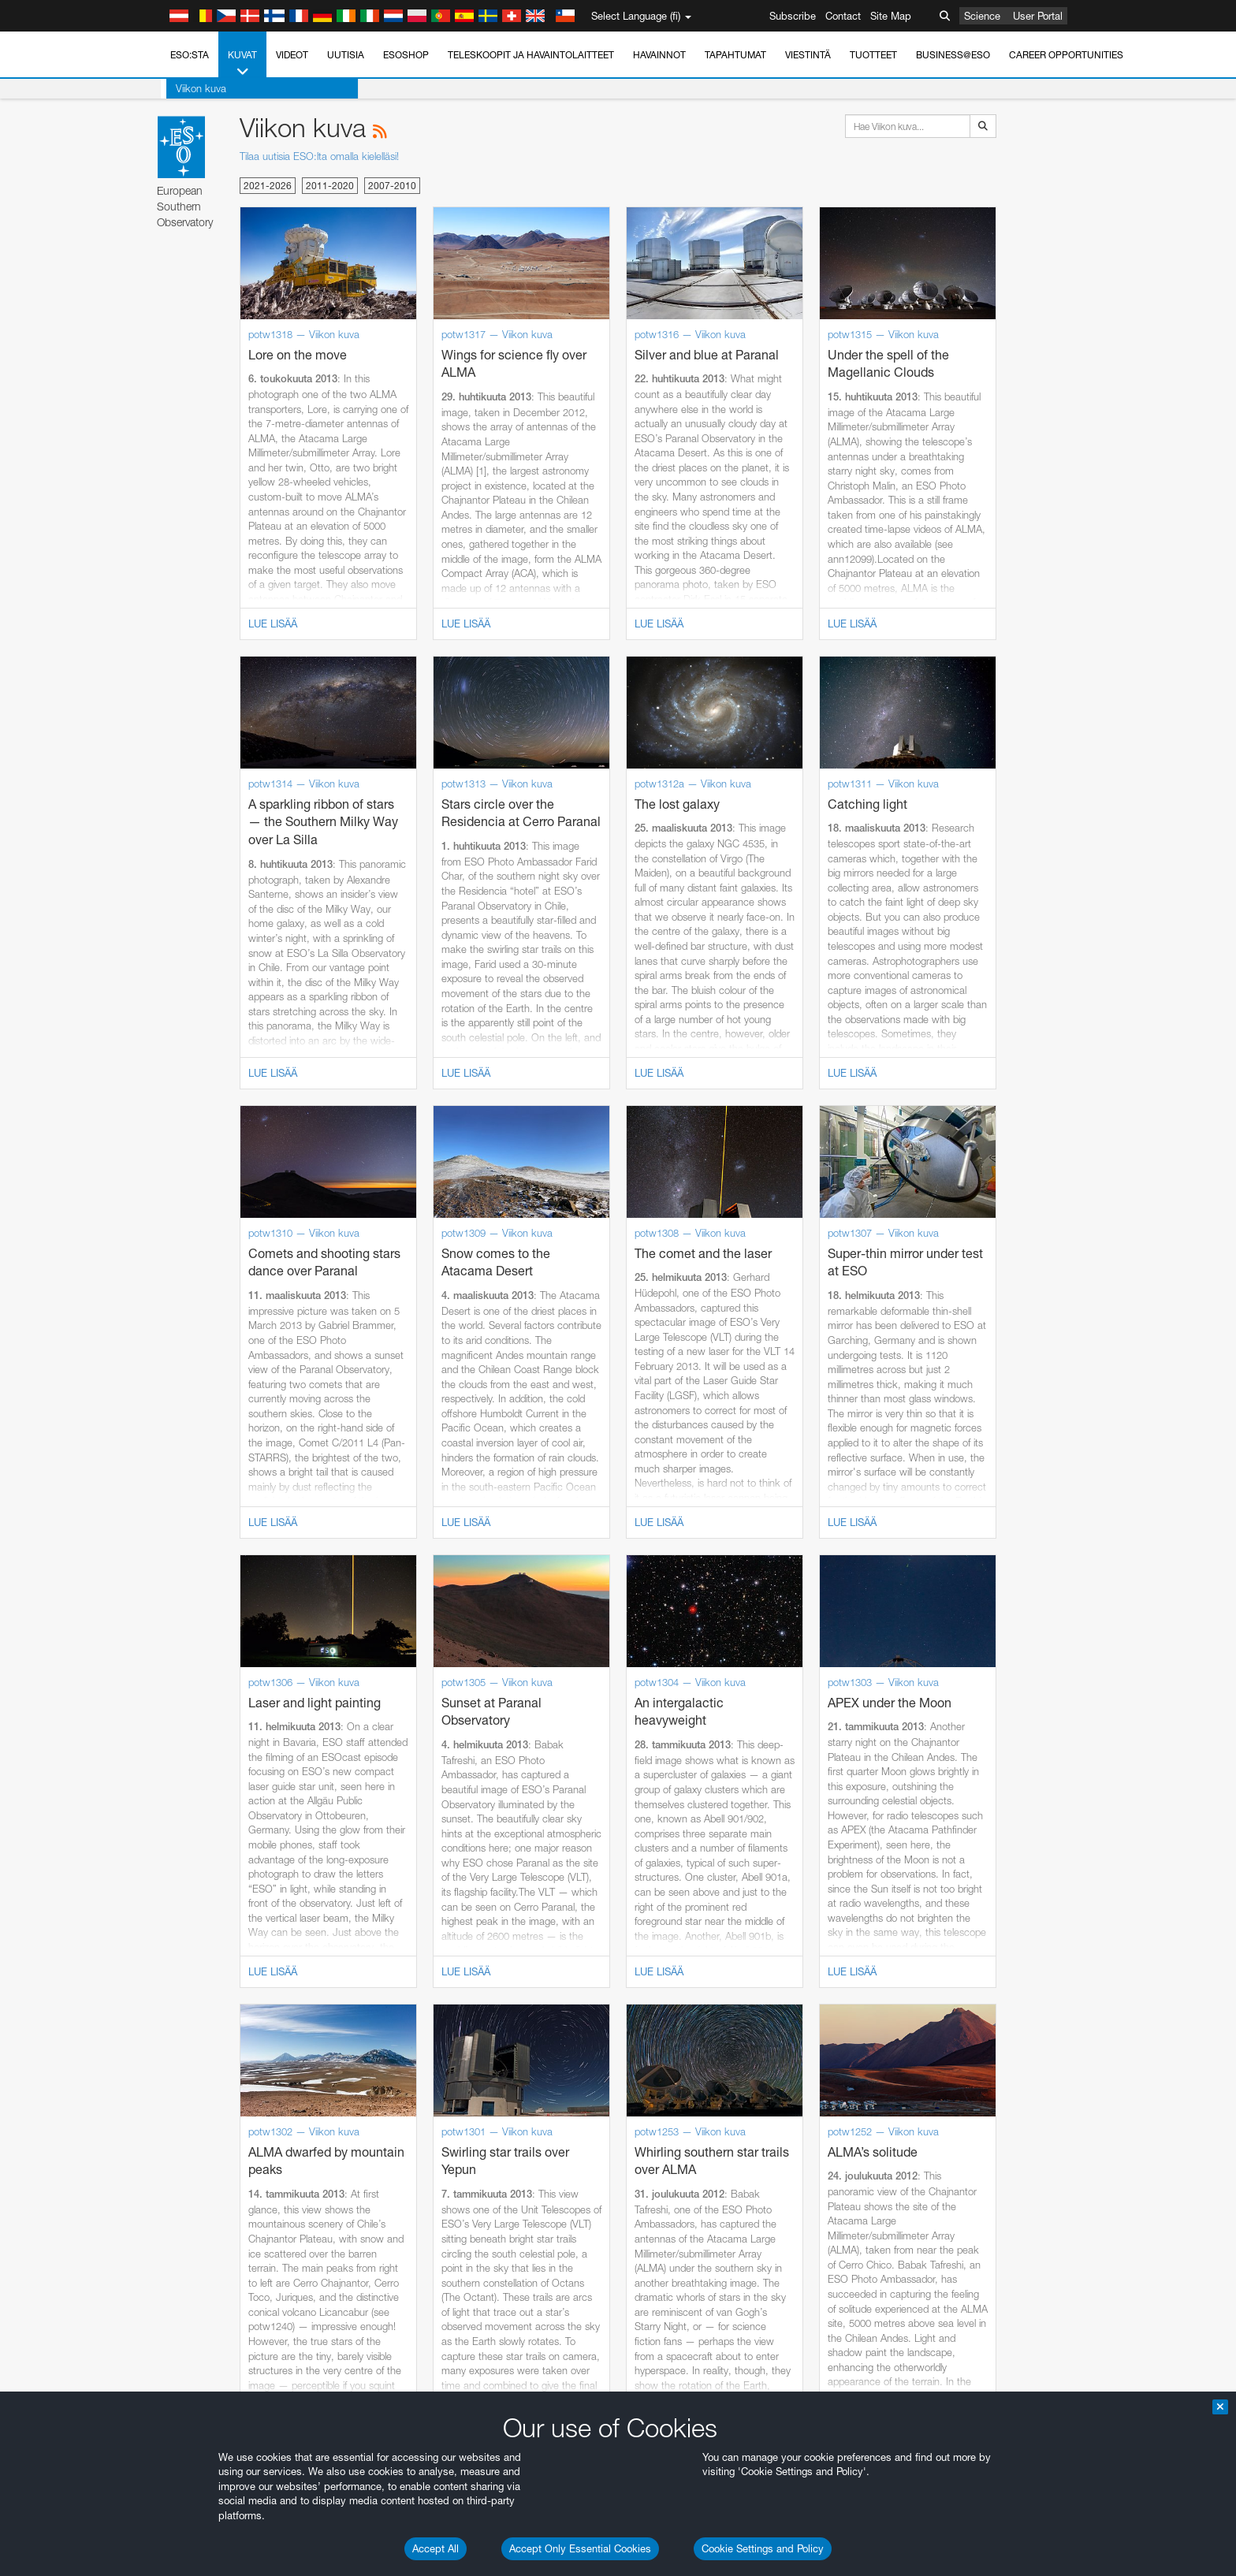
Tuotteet (873, 55)
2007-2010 (392, 186)
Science (982, 15)
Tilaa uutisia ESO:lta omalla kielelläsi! (319, 156)
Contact (843, 15)
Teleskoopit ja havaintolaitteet (531, 55)
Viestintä (808, 55)
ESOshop (406, 55)
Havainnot (659, 55)
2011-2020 (330, 186)
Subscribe (792, 15)
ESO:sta (189, 55)
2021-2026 (268, 186)
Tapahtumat (735, 55)
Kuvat (242, 64)
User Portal (1038, 15)
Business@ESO (953, 55)
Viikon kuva (195, 88)
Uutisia (345, 55)
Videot (292, 55)
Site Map (890, 15)
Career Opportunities (1066, 55)
